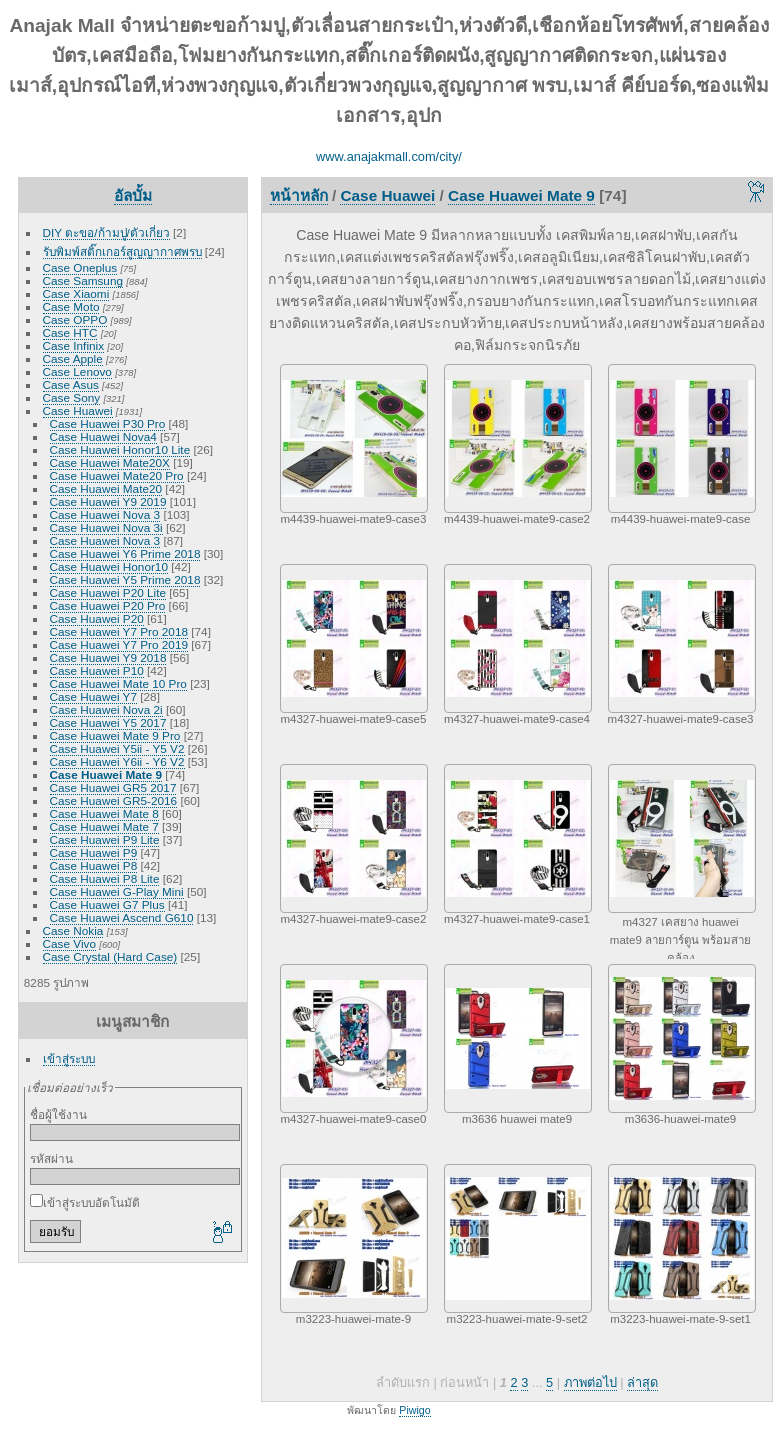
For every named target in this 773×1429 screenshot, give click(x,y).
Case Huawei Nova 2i (106, 709)
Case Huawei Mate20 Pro (117, 475)
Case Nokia (73, 930)
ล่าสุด (642, 1382)
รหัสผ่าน (51, 1158)
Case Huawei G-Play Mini (117, 891)
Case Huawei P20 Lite (108, 592)
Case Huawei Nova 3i (106, 527)
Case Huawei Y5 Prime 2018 (125, 579)
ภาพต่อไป (590, 1382)
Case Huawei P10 (97, 670)
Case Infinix (73, 345)
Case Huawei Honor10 (109, 566)
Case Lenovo (77, 371)
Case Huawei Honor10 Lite (120, 449)
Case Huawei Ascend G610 (122, 917)
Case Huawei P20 (97, 618)
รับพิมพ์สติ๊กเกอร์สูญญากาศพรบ (122, 251)
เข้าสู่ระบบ (69, 1058)
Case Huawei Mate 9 (106, 774)
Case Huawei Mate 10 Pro (118, 683)
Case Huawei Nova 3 (105, 514)
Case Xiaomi (76, 293)
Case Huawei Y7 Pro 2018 (119, 631)
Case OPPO (75, 319)
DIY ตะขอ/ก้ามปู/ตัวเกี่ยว (106, 232)
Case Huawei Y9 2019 (108, 501)
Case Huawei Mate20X (110, 462)
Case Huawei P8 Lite (105, 878)
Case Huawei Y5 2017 (108, 722)
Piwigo (414, 1410)
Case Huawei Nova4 (103, 436)
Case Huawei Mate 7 (104, 826)
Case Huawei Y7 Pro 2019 (119, 644)
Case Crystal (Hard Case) (110, 956)
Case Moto (71, 306)
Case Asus (71, 384)
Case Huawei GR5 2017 (113, 787)
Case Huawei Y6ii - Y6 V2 (117, 761)
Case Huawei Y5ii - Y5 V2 (117, 748)
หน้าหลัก (299, 195)
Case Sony (72, 397)
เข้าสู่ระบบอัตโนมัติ (85, 1202)
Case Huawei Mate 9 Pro (115, 735)
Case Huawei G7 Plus (107, 904)
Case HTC (70, 332)
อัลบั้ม (133, 195)
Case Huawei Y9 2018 (108, 657)
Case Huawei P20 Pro (108, 605)
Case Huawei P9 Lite (105, 839)
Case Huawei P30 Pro (108, 423)
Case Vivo (69, 943)
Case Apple (73, 358)
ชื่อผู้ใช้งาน (58, 1114)
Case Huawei (78, 410)
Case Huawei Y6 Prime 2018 (125, 553)
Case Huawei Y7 (93, 696)
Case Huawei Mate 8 (104, 813)
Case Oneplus (80, 267)
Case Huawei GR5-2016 (114, 800)
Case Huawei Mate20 (106, 488)
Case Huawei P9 (94, 852)
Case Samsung (83, 280)
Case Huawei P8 (94, 865)
